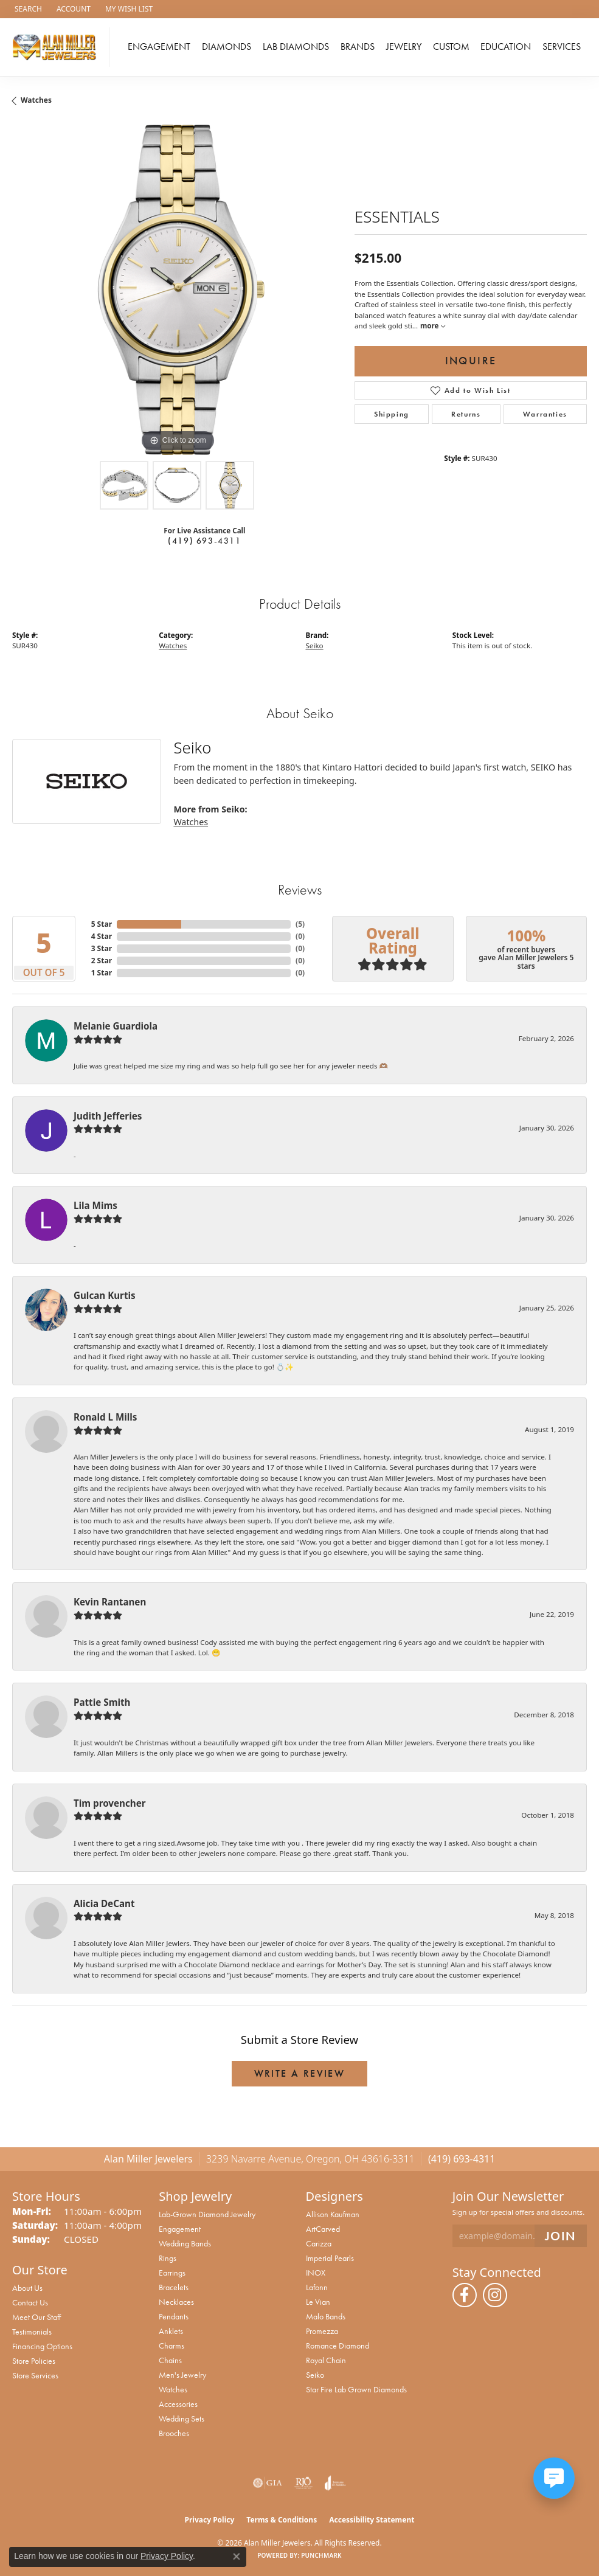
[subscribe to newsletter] (561, 2236)
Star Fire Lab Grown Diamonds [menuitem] (356, 2389)
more (432, 325)
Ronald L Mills (105, 1417)
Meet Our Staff (36, 2316)
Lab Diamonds (296, 46)
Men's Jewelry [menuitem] (182, 2374)
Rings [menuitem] (167, 2257)
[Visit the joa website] (335, 2483)
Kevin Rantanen (110, 1602)
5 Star (101, 924)
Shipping (391, 414)
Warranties (545, 414)
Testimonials (32, 2331)
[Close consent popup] (236, 2556)
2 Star (101, 960)
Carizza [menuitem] (318, 2243)
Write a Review (299, 2073)
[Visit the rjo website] (303, 2483)
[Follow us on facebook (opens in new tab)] (464, 2295)
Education (505, 46)
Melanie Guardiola (116, 1026)
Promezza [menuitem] (322, 2330)
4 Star (101, 936)
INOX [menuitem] (315, 2272)
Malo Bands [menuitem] (325, 2316)
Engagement (159, 46)
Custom (451, 46)
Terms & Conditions (281, 2520)
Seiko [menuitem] (315, 2374)
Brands (358, 46)
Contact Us (30, 2302)
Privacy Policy (210, 2520)
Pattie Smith (102, 1702)
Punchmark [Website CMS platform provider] (321, 2555)
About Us (27, 2287)
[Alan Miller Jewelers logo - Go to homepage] (57, 47)
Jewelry (403, 46)
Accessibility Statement (371, 2520)
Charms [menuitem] (171, 2345)
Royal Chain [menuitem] (326, 2360)
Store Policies (33, 2360)
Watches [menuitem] (173, 2389)
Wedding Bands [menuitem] (185, 2243)
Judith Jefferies (108, 1116)
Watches (36, 100)
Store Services (35, 2375)
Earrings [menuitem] (172, 2272)
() (300, 924)
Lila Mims (95, 1205)
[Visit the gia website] (267, 2483)
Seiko (315, 645)
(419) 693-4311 (204, 540)
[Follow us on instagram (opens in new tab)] (495, 2295)
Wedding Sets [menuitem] (181, 2418)
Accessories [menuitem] (178, 2403)
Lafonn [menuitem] (317, 2287)
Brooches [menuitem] (174, 2433)
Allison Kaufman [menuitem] (332, 2214)
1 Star (101, 973)
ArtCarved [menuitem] (323, 2228)
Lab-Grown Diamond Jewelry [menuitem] (207, 2214)
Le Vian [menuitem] (318, 2301)
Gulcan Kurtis (105, 1295)
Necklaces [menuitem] (176, 2301)
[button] (27, 9)
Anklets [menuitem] (171, 2330)
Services (561, 46)
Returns (465, 414)
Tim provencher (110, 1803)
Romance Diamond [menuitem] (337, 2345)
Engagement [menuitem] (180, 2228)
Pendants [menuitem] (174, 2316)
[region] (177, 290)
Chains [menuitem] (170, 2360)
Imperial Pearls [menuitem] (330, 2257)
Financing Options (42, 2346)
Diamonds (226, 46)
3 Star (101, 948)
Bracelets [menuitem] (174, 2287)
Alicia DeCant (104, 1903)
